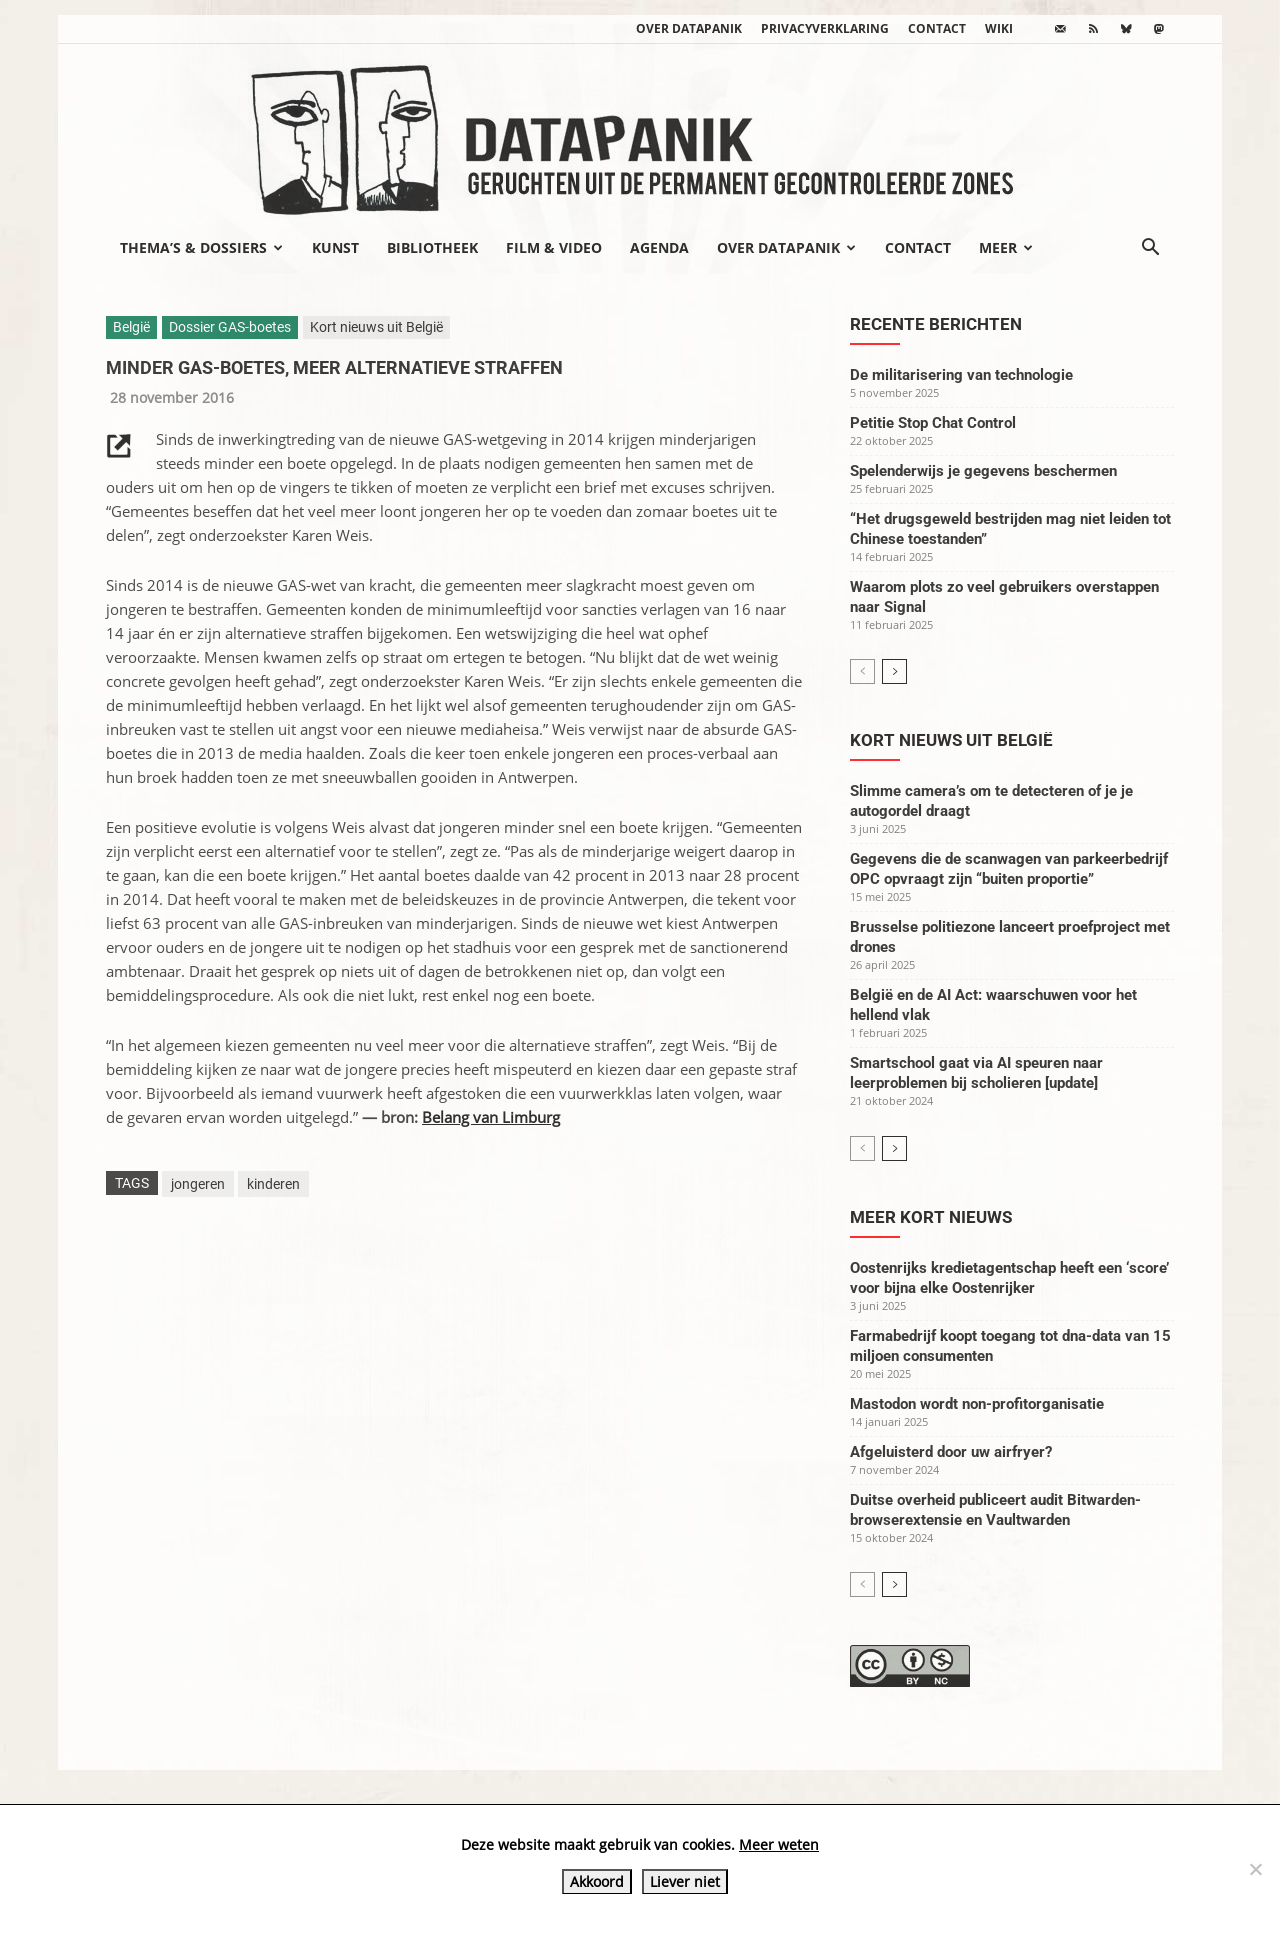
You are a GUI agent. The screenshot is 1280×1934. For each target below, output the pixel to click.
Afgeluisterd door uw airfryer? (951, 1452)
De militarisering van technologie (961, 375)
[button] (1150, 249)
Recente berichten (936, 324)
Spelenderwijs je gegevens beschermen (983, 471)
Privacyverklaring (825, 28)
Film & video (554, 247)
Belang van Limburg (491, 1117)
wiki (999, 28)
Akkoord (597, 1881)
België (131, 327)
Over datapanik (689, 28)
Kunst (335, 247)
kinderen (273, 1184)
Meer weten (779, 1844)
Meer (1006, 247)
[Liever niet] (1255, 1869)
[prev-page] (862, 671)
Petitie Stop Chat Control (933, 423)
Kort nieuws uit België (376, 327)
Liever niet (685, 1881)
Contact (937, 28)
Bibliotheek (432, 247)
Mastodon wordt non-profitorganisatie (977, 1404)
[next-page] (894, 671)
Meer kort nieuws (931, 1217)
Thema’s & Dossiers (201, 247)
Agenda (659, 247)
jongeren (198, 1184)
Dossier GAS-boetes (230, 327)
